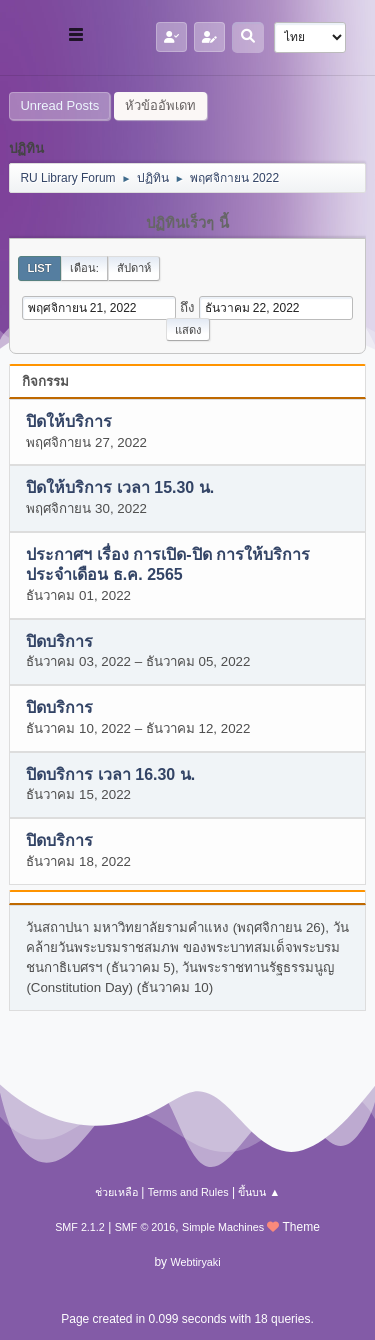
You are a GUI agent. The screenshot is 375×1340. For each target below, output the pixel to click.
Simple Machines (223, 1227)
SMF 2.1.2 (80, 1227)
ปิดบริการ (59, 641)
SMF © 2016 (145, 1227)
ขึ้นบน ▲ (259, 1192)
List (39, 268)
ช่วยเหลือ (116, 1192)
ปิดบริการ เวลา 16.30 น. (110, 774)
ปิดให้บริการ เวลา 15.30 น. (120, 488)
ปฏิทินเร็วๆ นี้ (187, 223)
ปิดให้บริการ (69, 422)
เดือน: (84, 268)
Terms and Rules (188, 1192)
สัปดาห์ (134, 268)
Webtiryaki (195, 1262)
